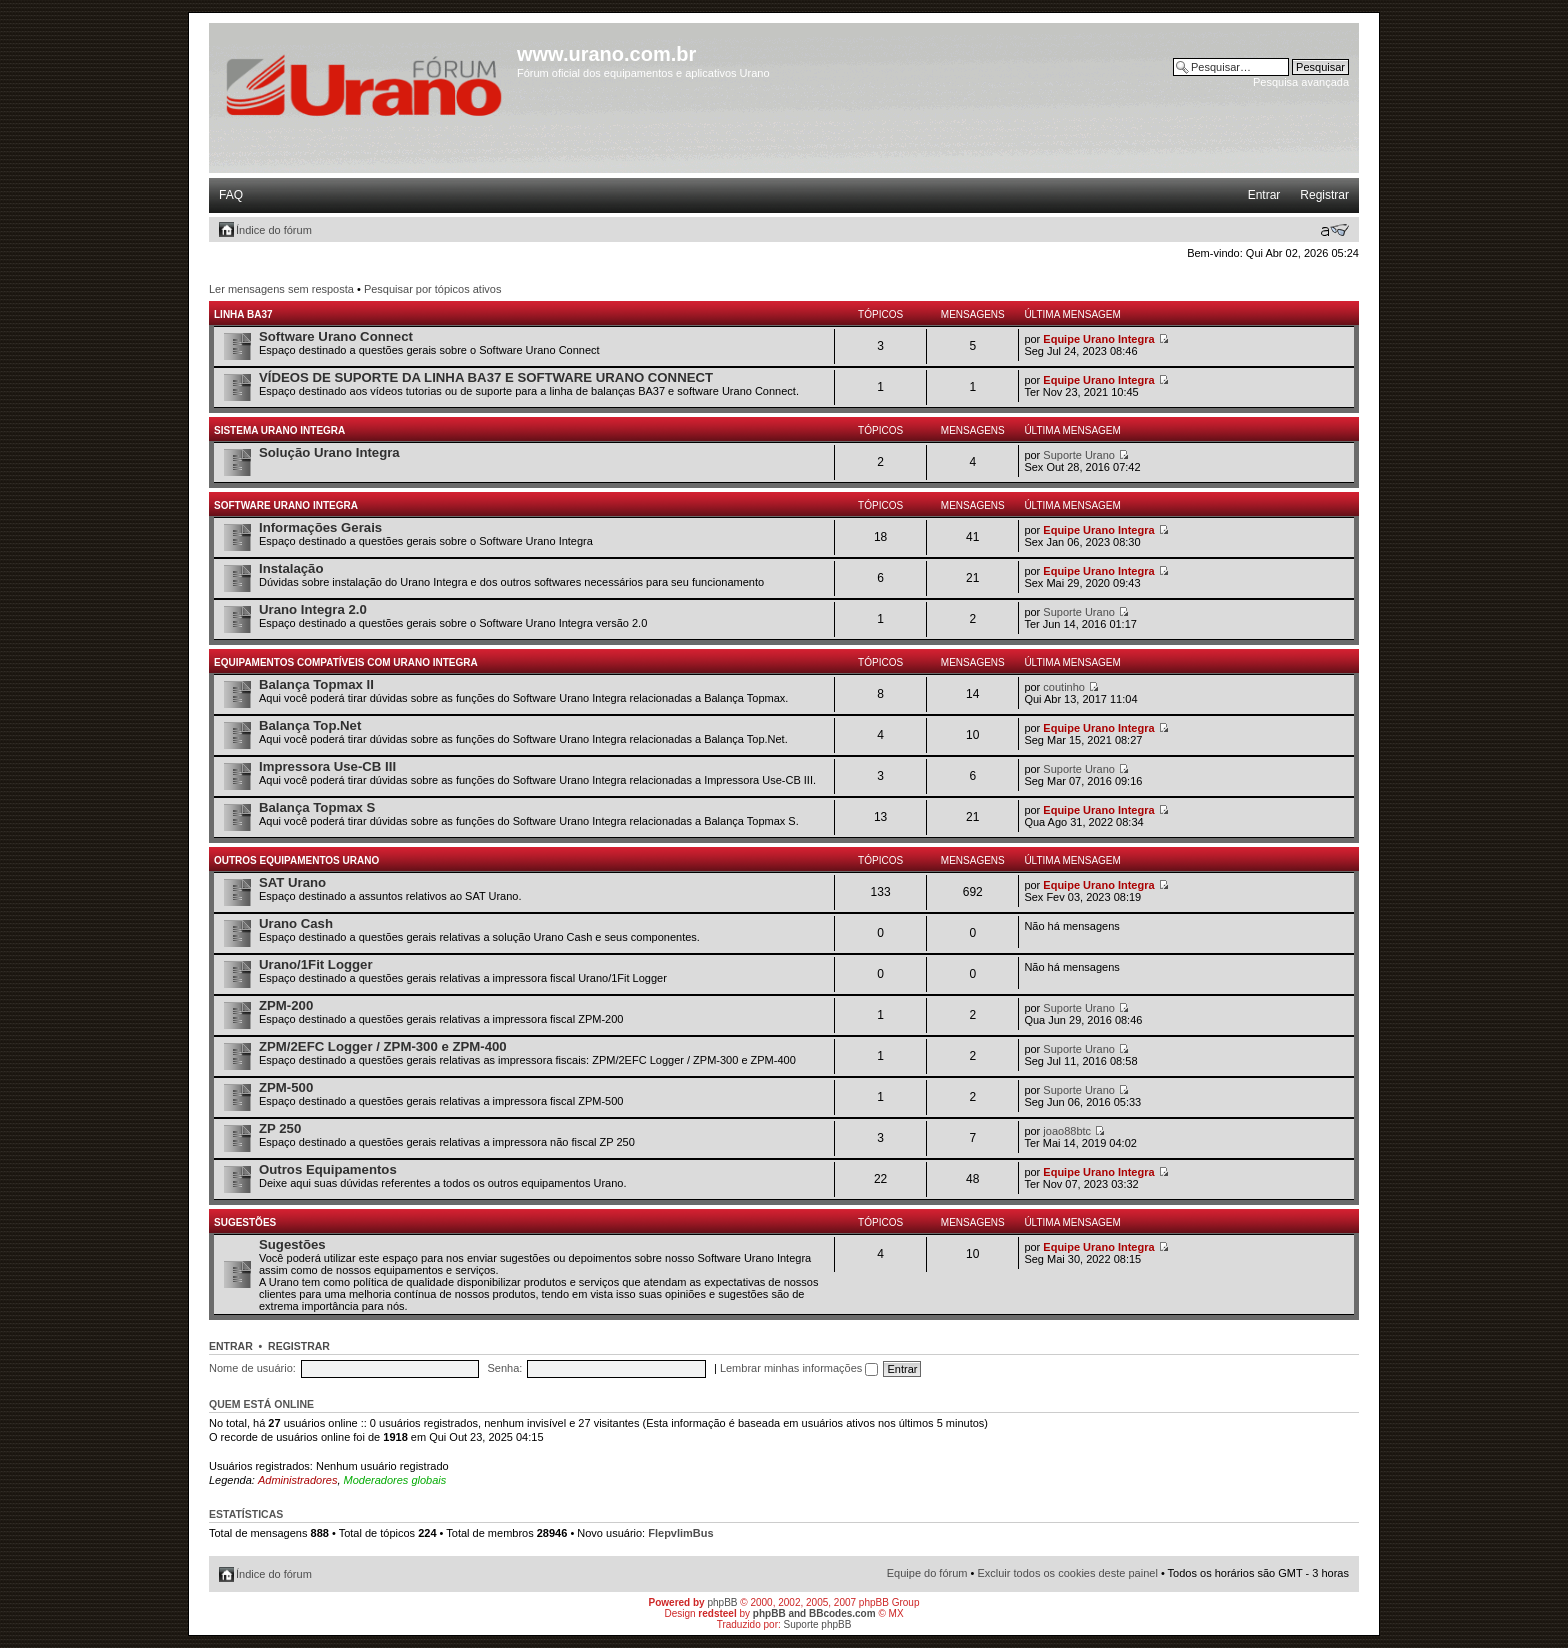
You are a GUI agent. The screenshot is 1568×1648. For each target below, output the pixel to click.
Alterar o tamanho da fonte (1334, 230)
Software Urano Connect (336, 336)
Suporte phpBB (818, 1624)
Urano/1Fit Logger (316, 964)
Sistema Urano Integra (279, 430)
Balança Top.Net (310, 725)
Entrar (1264, 195)
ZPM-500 (286, 1087)
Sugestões (245, 1222)
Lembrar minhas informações (799, 1368)
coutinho (1064, 687)
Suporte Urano (1079, 455)
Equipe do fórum (927, 1573)
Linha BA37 (243, 314)
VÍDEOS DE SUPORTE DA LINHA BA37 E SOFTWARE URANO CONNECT (486, 377)
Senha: (504, 1368)
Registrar (1324, 195)
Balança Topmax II (316, 684)
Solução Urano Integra (329, 452)
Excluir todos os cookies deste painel (1067, 1573)
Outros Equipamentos (328, 1169)
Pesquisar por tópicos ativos (433, 289)
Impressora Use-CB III (327, 766)
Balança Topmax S (317, 807)
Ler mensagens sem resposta (281, 289)
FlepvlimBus (680, 1533)
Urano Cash (296, 923)
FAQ (231, 195)
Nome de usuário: (252, 1368)
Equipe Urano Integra (1098, 339)
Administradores (297, 1480)
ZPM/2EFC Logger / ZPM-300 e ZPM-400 (383, 1046)
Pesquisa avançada (1301, 82)
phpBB (722, 1602)
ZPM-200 (286, 1005)
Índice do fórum (274, 230)
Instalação (291, 568)
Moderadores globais (395, 1480)
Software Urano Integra (286, 505)
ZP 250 (280, 1128)
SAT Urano (292, 882)
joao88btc (1067, 1131)
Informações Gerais (320, 527)
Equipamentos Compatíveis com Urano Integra (346, 662)
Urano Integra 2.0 (313, 609)
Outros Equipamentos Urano (296, 860)
